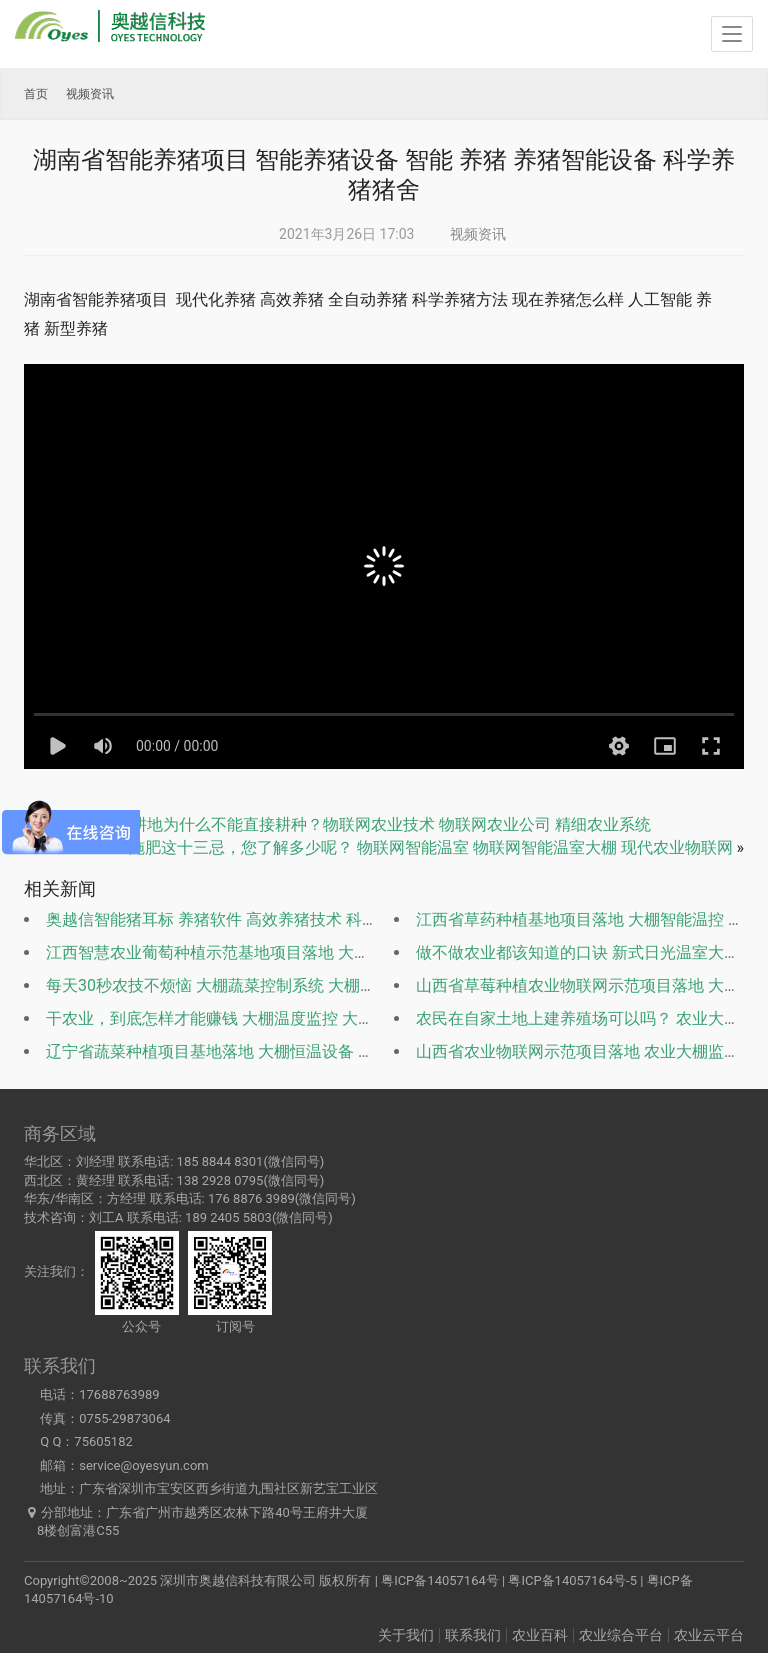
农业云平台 (709, 1635)
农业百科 (540, 1635)
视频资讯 (478, 234)
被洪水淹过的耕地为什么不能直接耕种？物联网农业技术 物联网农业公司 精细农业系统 (343, 824)
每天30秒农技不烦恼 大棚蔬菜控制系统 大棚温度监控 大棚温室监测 (285, 985)
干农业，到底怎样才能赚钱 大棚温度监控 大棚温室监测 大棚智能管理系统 (308, 1018)
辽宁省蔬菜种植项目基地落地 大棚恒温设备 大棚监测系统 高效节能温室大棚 (316, 1051)
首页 (36, 94)
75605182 (103, 1441)
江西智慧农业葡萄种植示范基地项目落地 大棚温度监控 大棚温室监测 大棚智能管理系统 (356, 952)
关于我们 (406, 1635)
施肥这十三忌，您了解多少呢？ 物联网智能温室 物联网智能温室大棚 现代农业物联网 (431, 847)
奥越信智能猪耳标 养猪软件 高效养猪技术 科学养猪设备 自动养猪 (278, 919)
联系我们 (473, 1635)
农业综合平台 (621, 1635)
